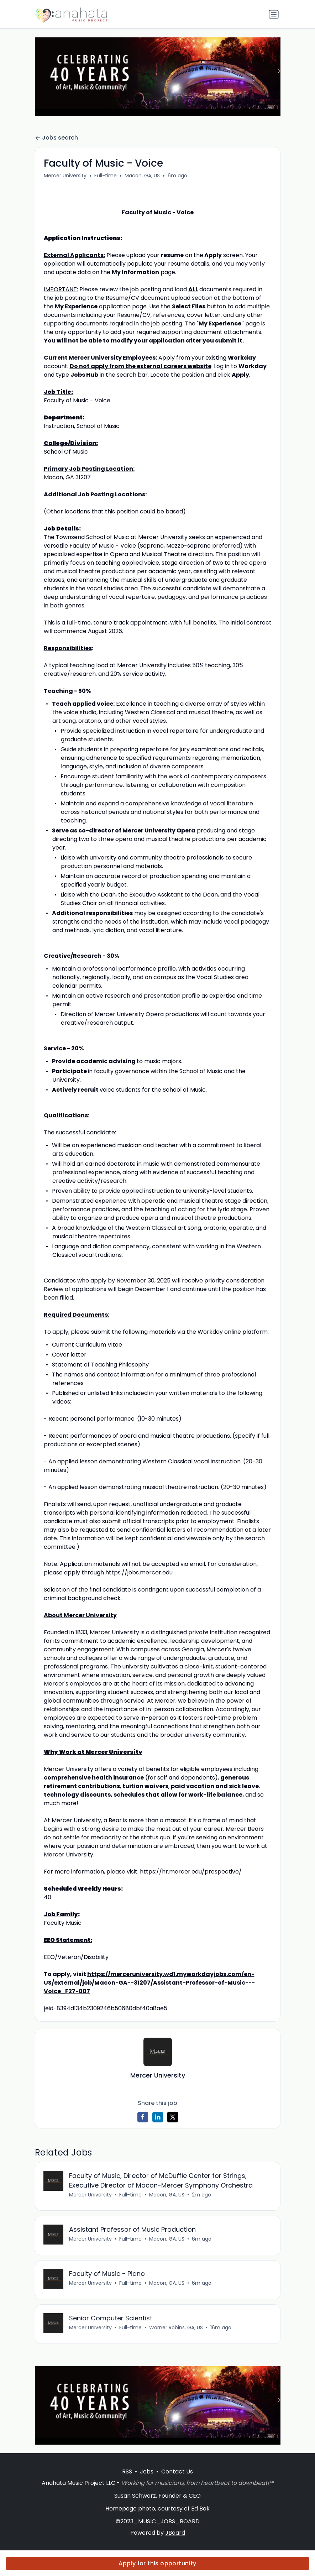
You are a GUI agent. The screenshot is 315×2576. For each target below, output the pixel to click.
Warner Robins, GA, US (176, 2328)
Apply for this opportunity (157, 2563)
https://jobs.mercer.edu (139, 1572)
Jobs (146, 2472)
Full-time (105, 175)
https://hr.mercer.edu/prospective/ (191, 1871)
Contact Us (177, 2472)
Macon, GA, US (142, 175)
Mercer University (65, 175)
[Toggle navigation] (273, 14)
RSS (127, 2472)
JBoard (175, 2533)
